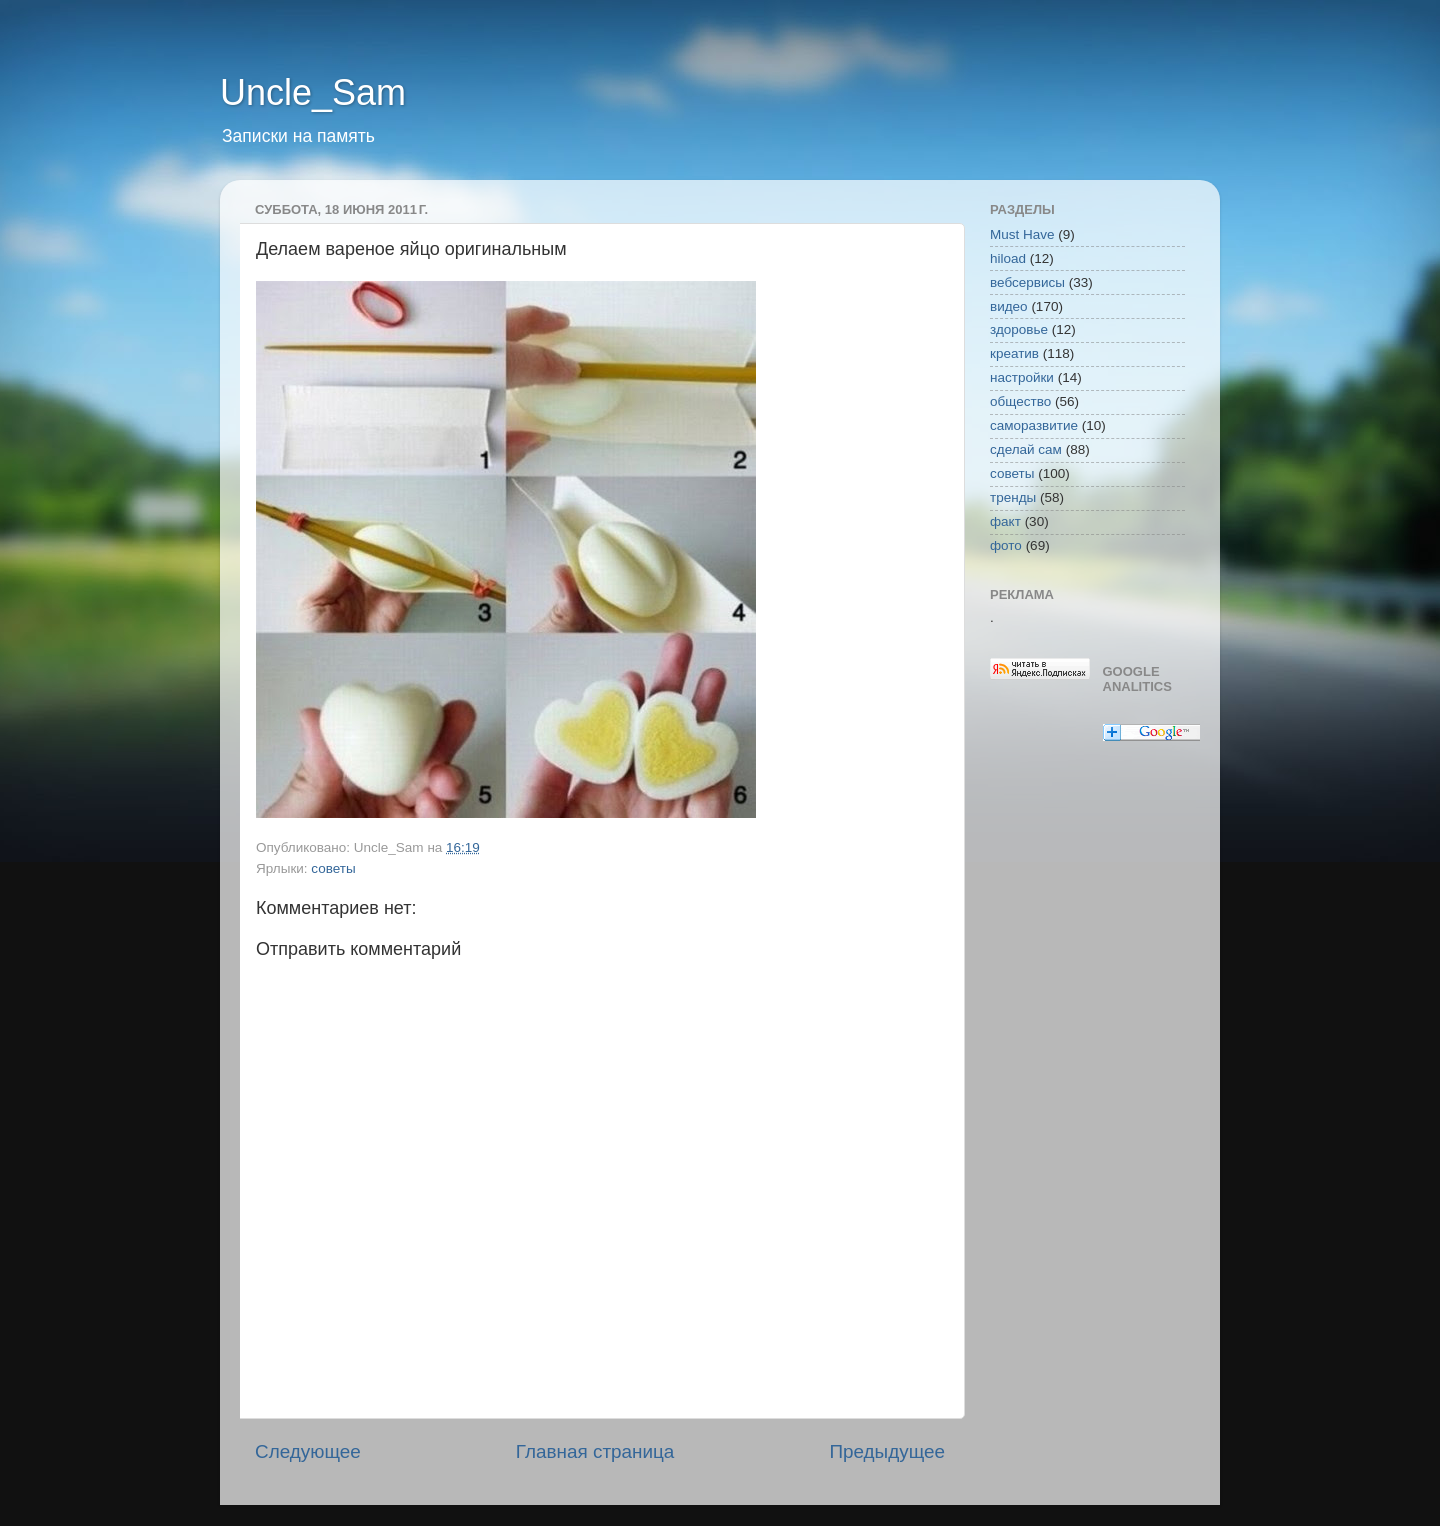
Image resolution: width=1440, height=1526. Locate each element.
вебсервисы (1027, 282)
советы (333, 868)
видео (1009, 306)
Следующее (308, 1451)
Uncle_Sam (313, 92)
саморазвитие (1034, 425)
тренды (1013, 497)
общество (1020, 401)
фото (1006, 545)
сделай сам (1026, 449)
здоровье (1019, 329)
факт (1005, 521)
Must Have (1022, 234)
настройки (1022, 377)
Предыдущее (887, 1451)
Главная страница (595, 1451)
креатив (1014, 353)
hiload (1008, 258)
